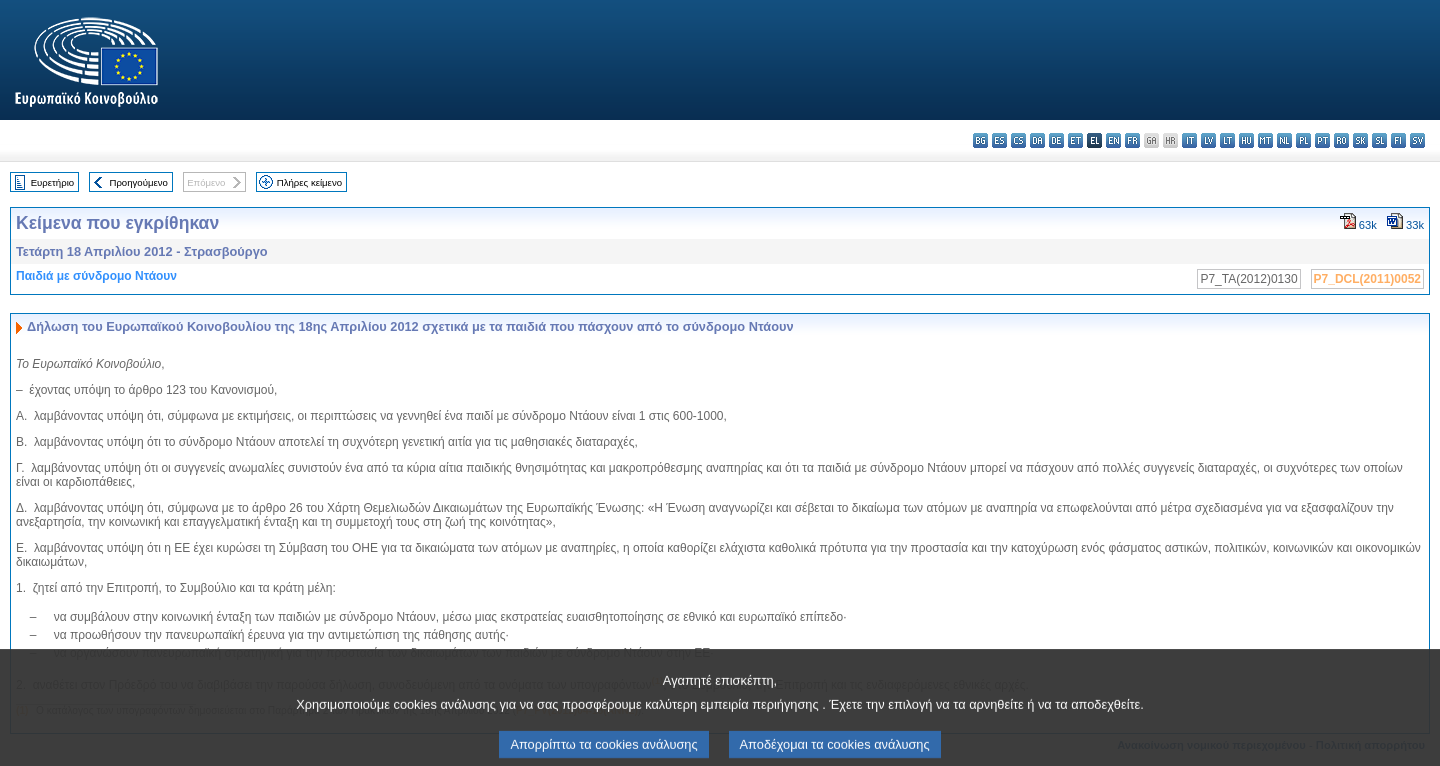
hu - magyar (1246, 140)
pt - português (1322, 140)
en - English (1113, 140)
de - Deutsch (1056, 140)
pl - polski (1303, 140)
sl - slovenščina (1379, 140)
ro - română (1341, 140)
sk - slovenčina (1360, 140)
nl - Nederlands (1284, 140)
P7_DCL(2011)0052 (1367, 279)
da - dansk (1037, 140)
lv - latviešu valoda (1208, 140)
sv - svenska (1417, 140)
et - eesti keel (1075, 140)
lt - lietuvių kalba (1227, 140)
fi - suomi (1398, 140)
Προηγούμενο (138, 182)
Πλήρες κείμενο (309, 182)
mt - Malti (1265, 140)
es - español (999, 140)
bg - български (980, 140)
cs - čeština (1018, 140)
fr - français (1132, 140)
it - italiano (1189, 140)
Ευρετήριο (52, 182)
